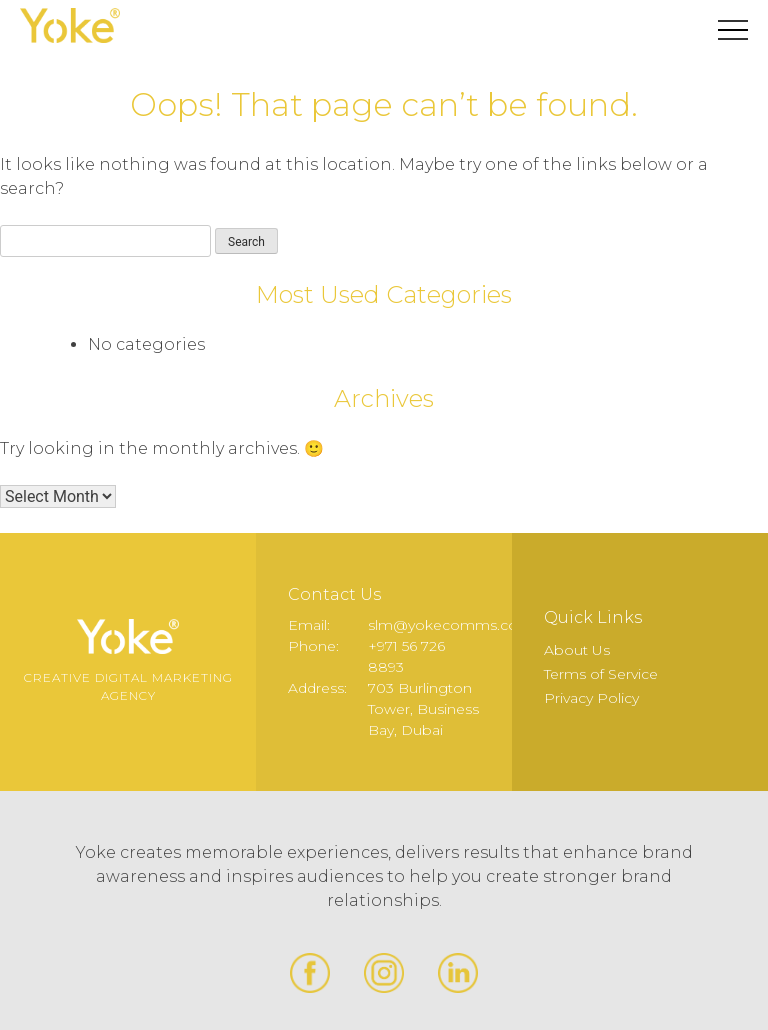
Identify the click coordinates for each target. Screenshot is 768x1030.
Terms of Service (601, 674)
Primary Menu (733, 30)
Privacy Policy (591, 698)
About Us (577, 650)
